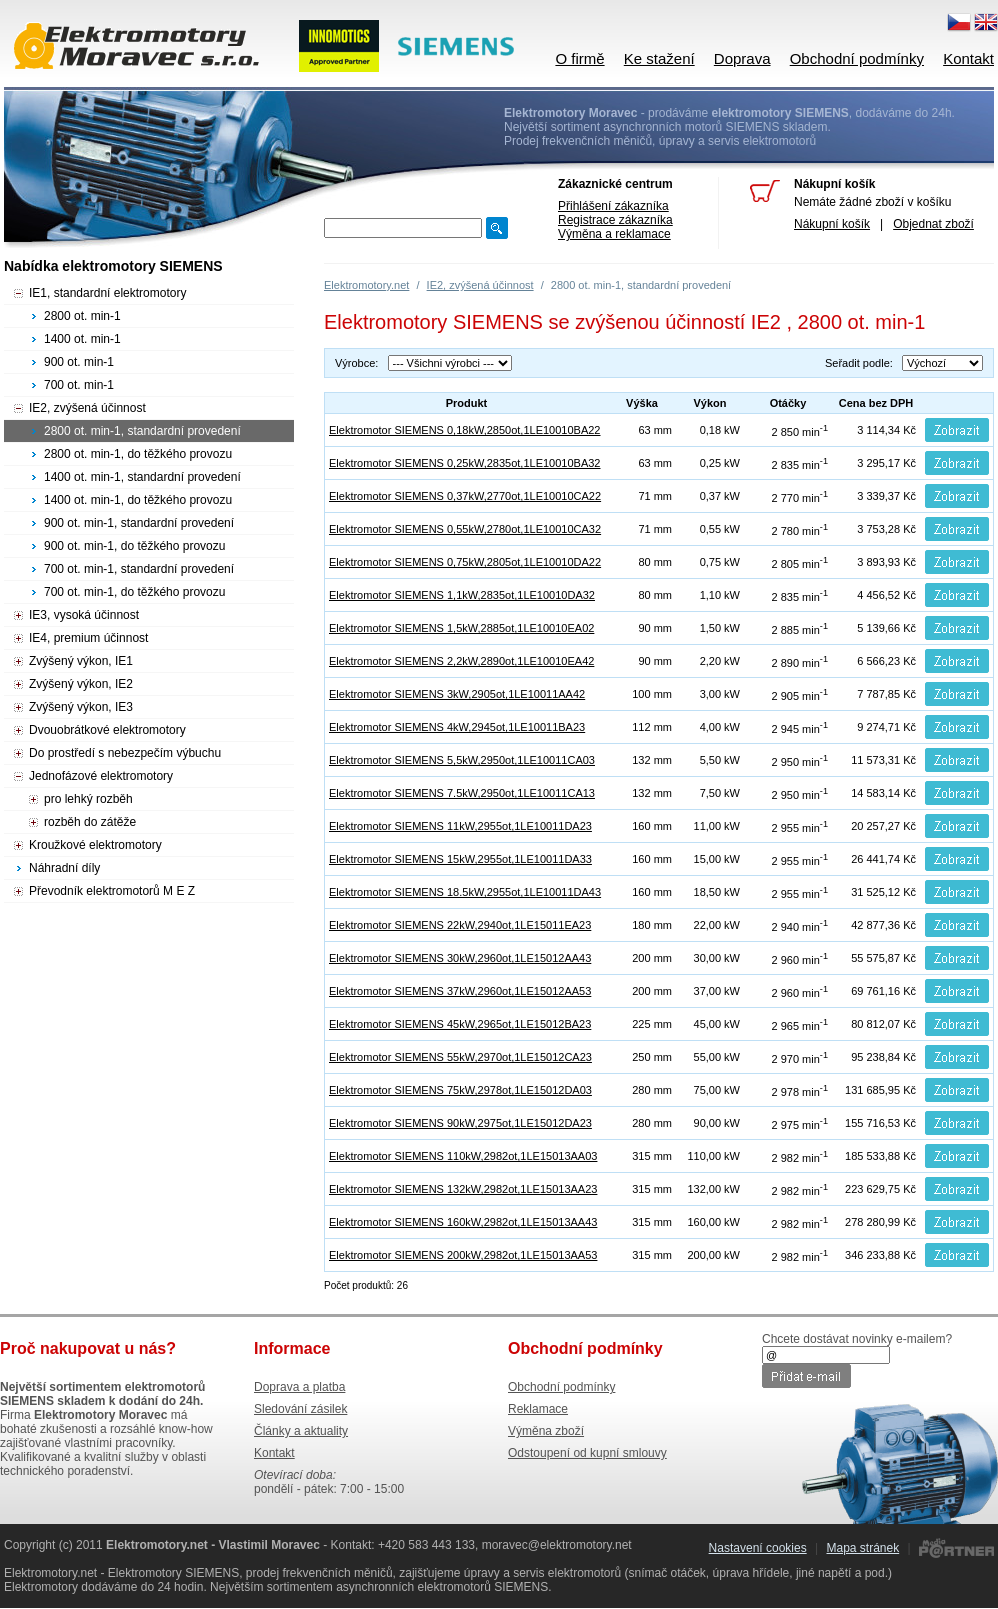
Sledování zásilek (300, 1409)
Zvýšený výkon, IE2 (81, 684)
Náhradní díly (64, 868)
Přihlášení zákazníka (613, 206)
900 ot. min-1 (79, 362)
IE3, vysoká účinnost (84, 615)
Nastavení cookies (758, 1548)
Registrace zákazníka (615, 220)
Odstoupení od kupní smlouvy (587, 1453)
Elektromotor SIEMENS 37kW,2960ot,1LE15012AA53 (460, 991)
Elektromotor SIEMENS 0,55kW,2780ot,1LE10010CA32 (465, 529)
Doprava (742, 58)
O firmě (579, 58)
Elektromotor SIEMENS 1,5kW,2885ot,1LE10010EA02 (461, 628)
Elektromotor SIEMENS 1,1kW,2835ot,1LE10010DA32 (462, 595)
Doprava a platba (299, 1387)
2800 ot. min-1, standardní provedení (142, 431)
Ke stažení (659, 58)
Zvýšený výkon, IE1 (81, 661)
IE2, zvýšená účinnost (480, 285)
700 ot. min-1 (79, 385)
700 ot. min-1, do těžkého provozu (134, 592)
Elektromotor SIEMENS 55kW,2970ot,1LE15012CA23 (460, 1057)
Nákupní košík (832, 224)
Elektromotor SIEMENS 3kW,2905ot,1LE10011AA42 (457, 694)
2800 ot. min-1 (82, 316)
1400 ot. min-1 (82, 339)
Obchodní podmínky (857, 58)
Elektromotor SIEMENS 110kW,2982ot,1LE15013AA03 (463, 1156)
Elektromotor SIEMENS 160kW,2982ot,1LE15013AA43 (463, 1222)
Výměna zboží (546, 1431)
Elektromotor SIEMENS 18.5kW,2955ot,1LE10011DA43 (465, 892)
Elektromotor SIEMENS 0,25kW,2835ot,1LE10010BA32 (465, 463)
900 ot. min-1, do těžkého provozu (134, 546)
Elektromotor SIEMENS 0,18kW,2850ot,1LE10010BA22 (465, 430)
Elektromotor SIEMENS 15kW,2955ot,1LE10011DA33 (460, 859)
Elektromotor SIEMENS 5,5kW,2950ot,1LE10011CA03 (462, 760)
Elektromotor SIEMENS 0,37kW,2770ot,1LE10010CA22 (465, 496)
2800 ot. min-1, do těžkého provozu (138, 454)
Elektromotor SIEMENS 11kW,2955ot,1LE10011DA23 (460, 826)
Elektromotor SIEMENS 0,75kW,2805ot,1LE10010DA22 (465, 562)
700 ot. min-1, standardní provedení (139, 569)
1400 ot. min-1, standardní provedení (142, 477)
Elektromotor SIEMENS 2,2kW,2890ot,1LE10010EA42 (461, 661)
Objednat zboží (933, 224)
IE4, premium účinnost (88, 638)
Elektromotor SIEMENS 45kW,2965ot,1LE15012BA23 (460, 1024)
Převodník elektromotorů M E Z (112, 891)
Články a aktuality (301, 1431)
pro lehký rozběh (88, 799)
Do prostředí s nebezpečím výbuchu (125, 753)
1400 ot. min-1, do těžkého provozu (138, 500)
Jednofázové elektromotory (101, 776)
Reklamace (538, 1409)
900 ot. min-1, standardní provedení (139, 523)
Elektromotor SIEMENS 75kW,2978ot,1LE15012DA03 (460, 1090)
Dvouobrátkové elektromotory (107, 730)
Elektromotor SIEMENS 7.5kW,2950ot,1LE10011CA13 (462, 793)
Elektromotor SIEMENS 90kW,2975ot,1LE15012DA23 (460, 1123)
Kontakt (968, 58)
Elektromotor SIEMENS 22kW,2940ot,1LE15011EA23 (460, 925)
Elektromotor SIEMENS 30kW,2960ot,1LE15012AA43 (460, 958)
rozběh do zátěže (90, 822)
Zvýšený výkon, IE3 (81, 707)
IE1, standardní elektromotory (107, 293)
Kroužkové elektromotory (95, 845)
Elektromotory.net (366, 285)
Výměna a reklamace (614, 234)
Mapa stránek (862, 1548)
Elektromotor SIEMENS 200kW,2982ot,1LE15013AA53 (463, 1255)
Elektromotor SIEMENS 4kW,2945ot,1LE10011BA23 (457, 727)
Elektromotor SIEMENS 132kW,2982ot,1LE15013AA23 (463, 1189)
